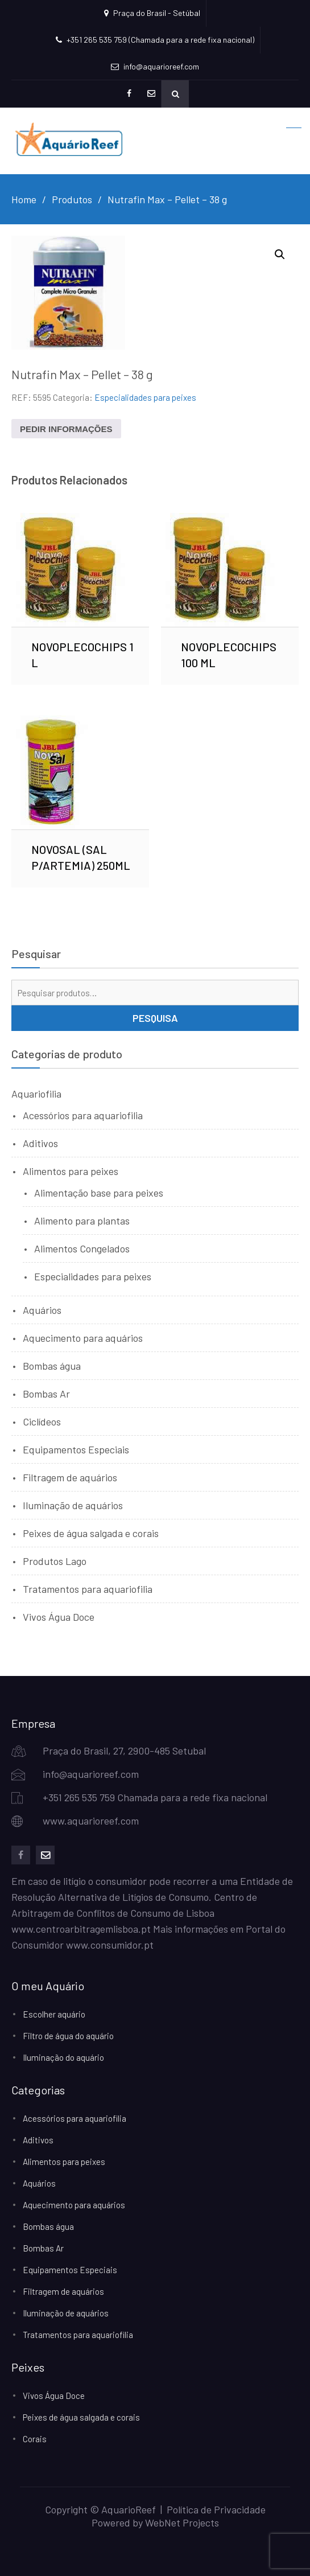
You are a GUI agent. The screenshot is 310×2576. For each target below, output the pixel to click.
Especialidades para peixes (145, 397)
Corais (35, 2439)
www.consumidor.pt (110, 1944)
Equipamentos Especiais (76, 1449)
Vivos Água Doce (58, 1616)
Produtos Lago (54, 1561)
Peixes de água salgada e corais (91, 1533)
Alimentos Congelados (82, 1248)
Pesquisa (155, 1018)
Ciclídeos (42, 1421)
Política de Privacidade (216, 2509)
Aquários (42, 1310)
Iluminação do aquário (63, 2057)
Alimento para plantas (82, 1220)
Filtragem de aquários (70, 1477)
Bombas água (52, 1365)
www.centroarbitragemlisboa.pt (81, 1928)
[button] (280, 254)
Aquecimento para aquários (83, 1338)
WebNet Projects (182, 2522)
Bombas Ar (46, 1393)
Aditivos (40, 1143)
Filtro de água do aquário (68, 2036)
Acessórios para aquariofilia (83, 1115)
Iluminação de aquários (73, 1505)
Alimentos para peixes (70, 1171)
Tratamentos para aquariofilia (87, 1589)
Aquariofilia (36, 1093)
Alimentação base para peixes (98, 1192)
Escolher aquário (54, 2014)
